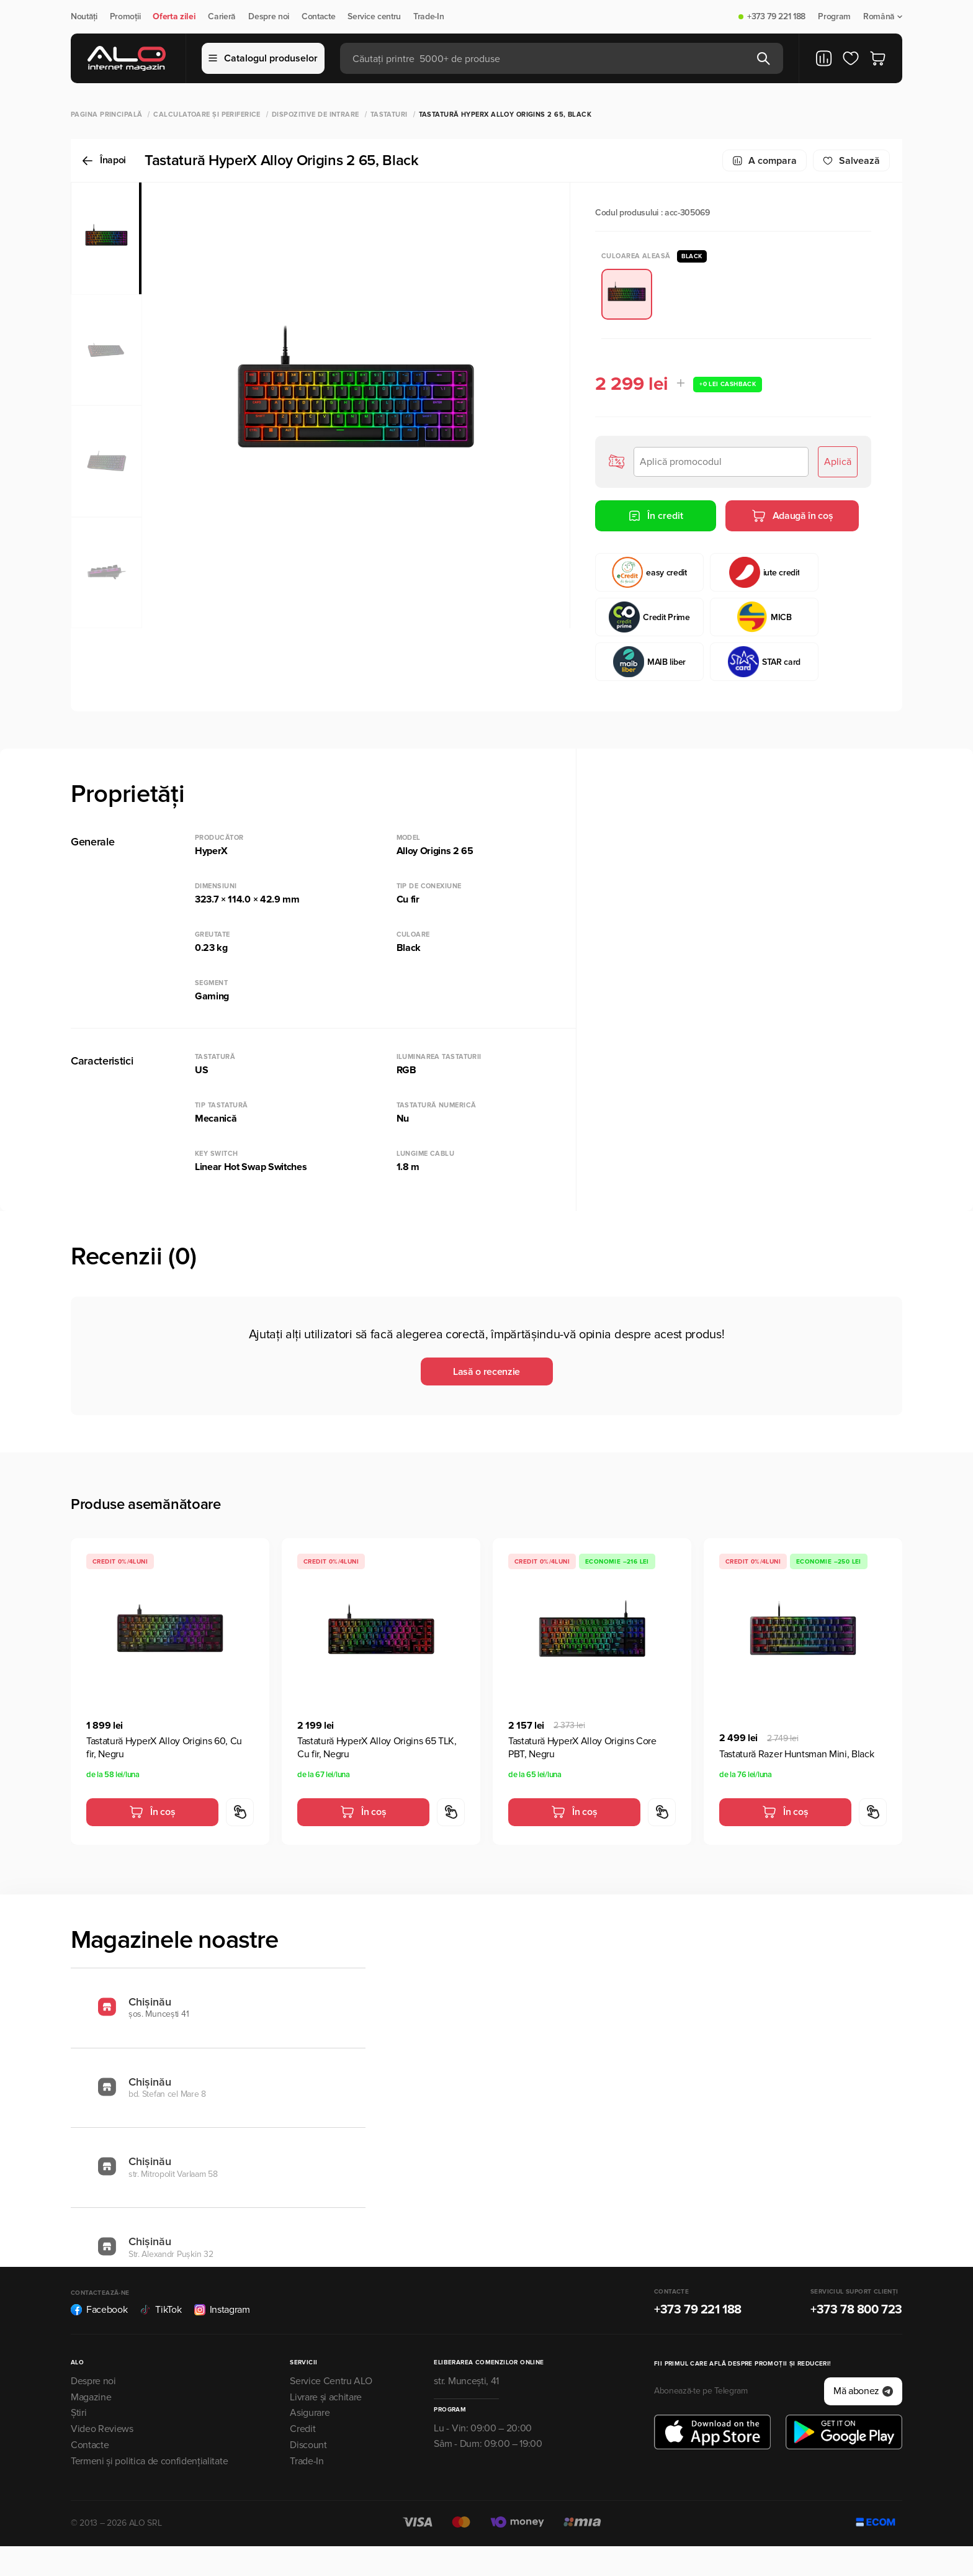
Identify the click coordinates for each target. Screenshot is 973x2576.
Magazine (91, 2397)
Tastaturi (389, 114)
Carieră (222, 16)
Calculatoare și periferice (206, 114)
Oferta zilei (174, 16)
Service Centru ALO (331, 2381)
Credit (302, 2429)
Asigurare (310, 2413)
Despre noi (268, 16)
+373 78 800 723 (856, 2309)
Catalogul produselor (263, 58)
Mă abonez (863, 2391)
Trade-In (428, 16)
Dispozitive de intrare (315, 114)
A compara (764, 161)
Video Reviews (102, 2429)
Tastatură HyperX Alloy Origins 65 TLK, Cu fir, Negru (377, 1747)
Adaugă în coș (792, 515)
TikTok (160, 2310)
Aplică (837, 462)
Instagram (222, 2310)
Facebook (99, 2310)
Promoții (125, 16)
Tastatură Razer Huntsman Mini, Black (796, 1754)
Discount (308, 2445)
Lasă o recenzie (486, 1372)
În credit (655, 516)
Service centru (374, 16)
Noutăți (84, 16)
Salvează (851, 161)
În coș (152, 1811)
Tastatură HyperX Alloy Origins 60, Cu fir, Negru (164, 1747)
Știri (78, 2413)
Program (834, 16)
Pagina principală (106, 114)
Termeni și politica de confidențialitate (149, 2461)
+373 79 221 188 (776, 16)
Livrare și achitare (326, 2397)
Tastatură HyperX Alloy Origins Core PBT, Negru (582, 1747)
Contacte (318, 16)
